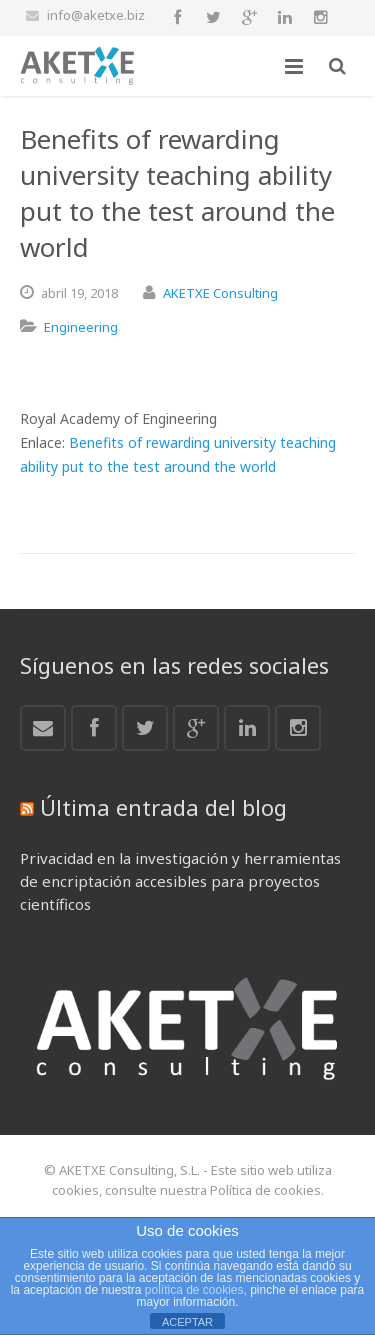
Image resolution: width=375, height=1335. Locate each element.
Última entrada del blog (163, 807)
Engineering (81, 327)
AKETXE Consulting (220, 293)
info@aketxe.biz (96, 15)
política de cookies (194, 1290)
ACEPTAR (187, 1322)
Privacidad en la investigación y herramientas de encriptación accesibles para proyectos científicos (180, 881)
